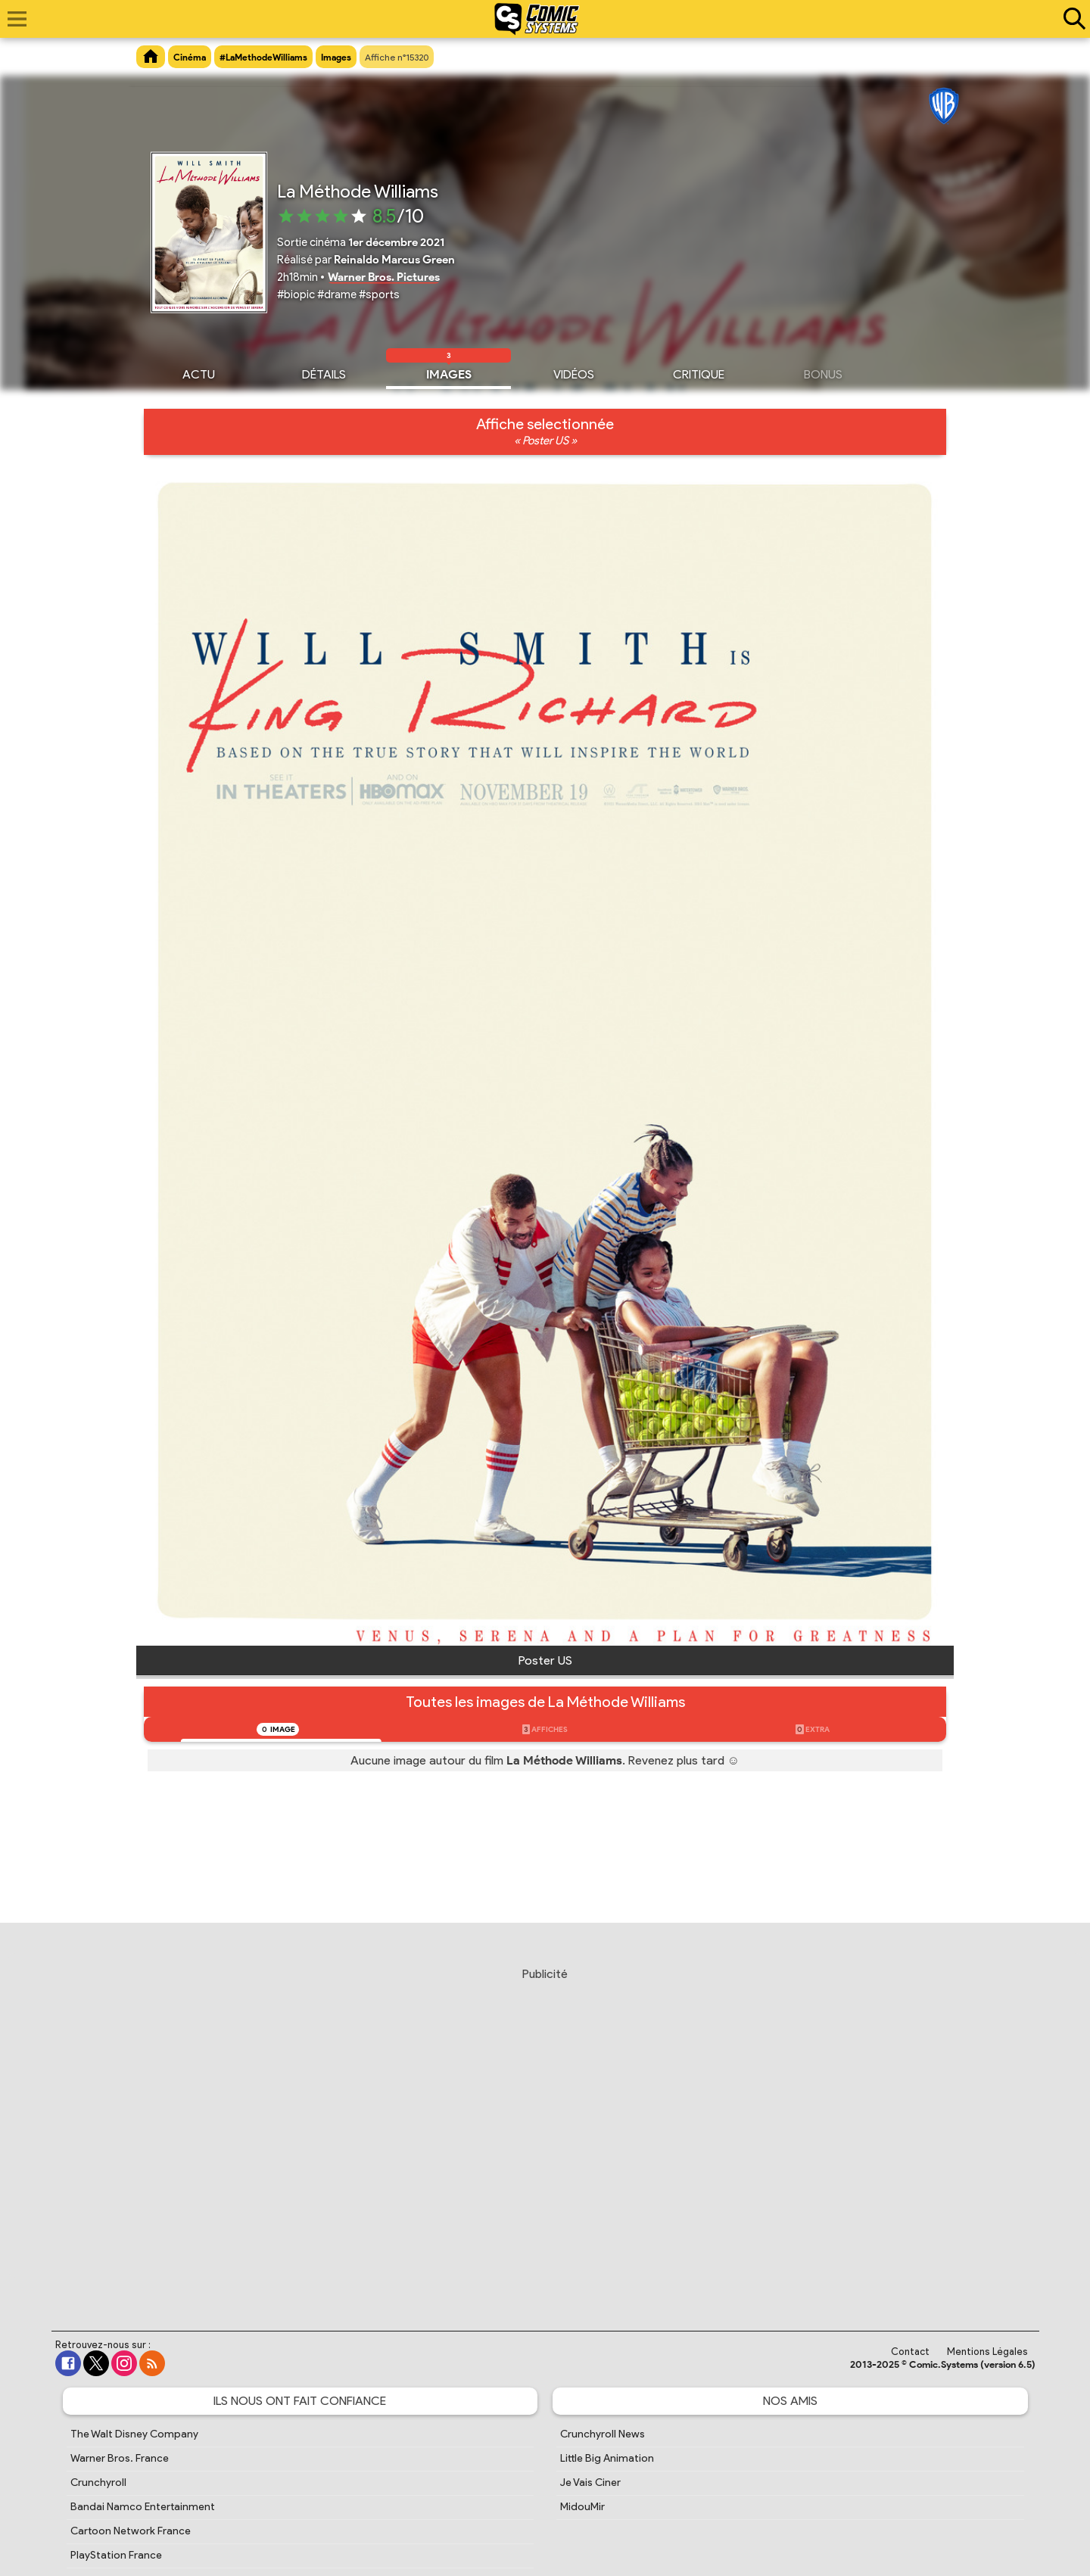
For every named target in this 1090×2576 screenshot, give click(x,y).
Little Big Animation (607, 2458)
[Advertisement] (545, 2135)
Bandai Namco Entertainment (142, 2506)
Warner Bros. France (119, 2458)
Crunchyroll (98, 2482)
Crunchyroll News (602, 2434)
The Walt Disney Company (134, 2434)
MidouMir (582, 2506)
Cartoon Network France (130, 2531)
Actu (198, 372)
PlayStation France (116, 2555)
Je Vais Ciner (590, 2482)
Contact (910, 2351)
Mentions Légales (987, 2351)
